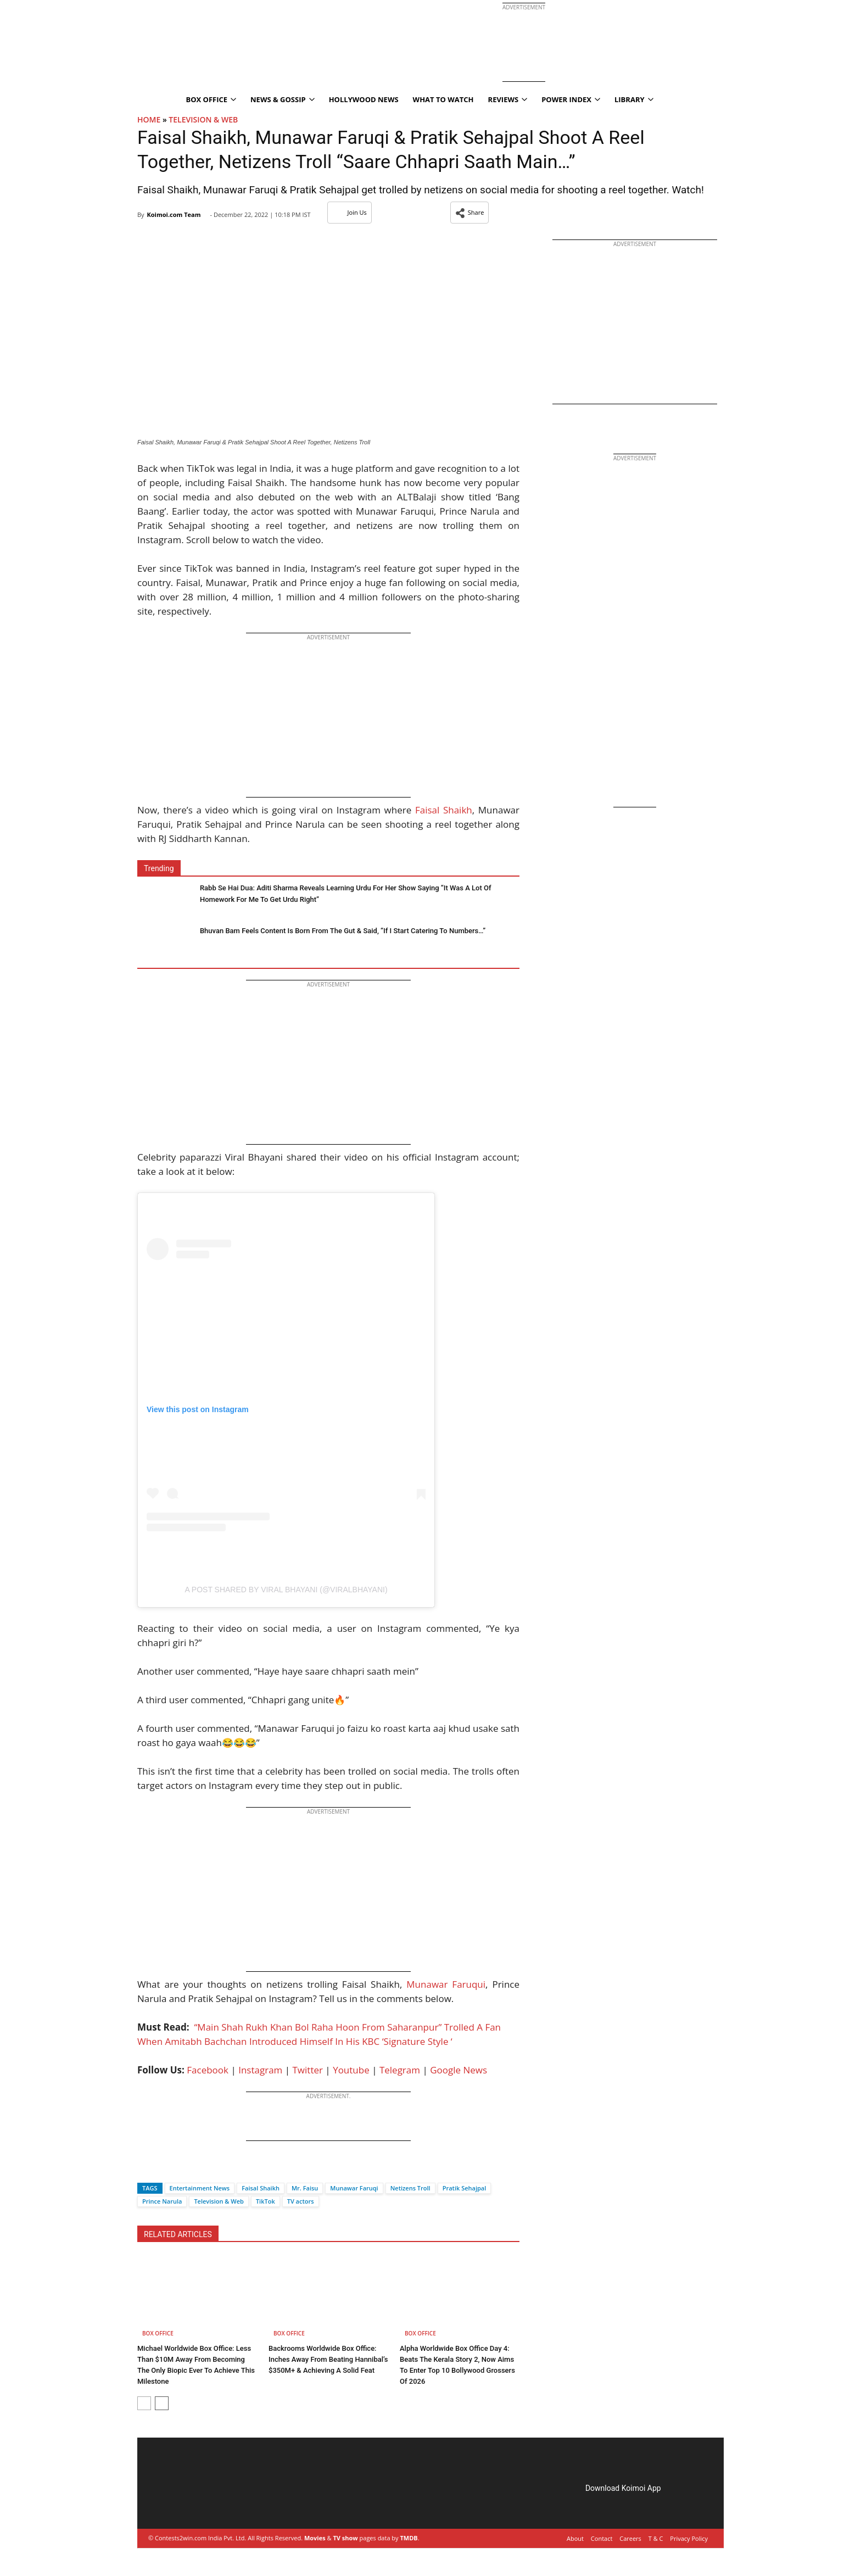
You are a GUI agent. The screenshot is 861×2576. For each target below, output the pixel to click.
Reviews (508, 99)
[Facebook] (145, 2169)
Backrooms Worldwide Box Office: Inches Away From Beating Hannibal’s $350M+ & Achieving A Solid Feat (328, 2359)
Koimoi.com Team (173, 214)
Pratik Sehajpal (465, 2188)
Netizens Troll (410, 2188)
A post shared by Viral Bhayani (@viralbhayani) (286, 1589)
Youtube (351, 2070)
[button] (469, 213)
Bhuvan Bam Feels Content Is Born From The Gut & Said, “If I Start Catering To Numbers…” (342, 931)
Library (633, 99)
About (575, 2538)
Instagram (260, 2070)
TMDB (408, 2538)
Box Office (211, 99)
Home (148, 119)
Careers (630, 2538)
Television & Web (203, 119)
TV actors (300, 2201)
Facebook (207, 2070)
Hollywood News (364, 99)
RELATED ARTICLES (178, 2234)
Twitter (308, 2070)
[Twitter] (164, 2169)
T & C (655, 2538)
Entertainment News (200, 2188)
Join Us (349, 212)
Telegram (399, 2070)
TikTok (265, 2201)
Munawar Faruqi (354, 2188)
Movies (315, 2538)
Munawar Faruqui (445, 1984)
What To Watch (443, 99)
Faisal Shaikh (443, 810)
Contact (602, 2538)
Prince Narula (162, 2201)
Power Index (570, 99)
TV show (345, 2538)
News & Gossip (282, 99)
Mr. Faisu (305, 2188)
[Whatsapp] (182, 2169)
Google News (458, 2070)
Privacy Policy (689, 2538)
